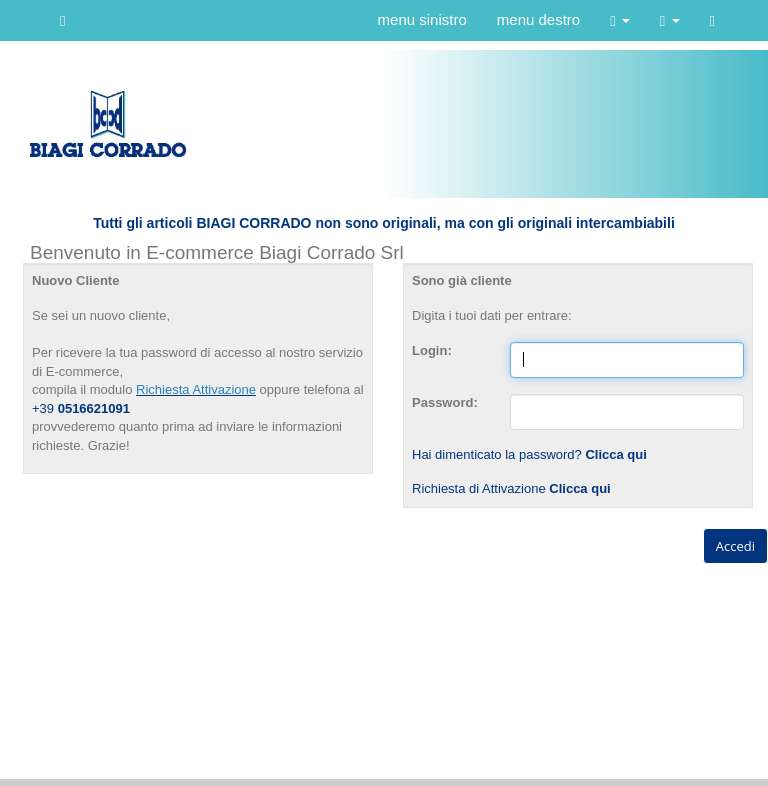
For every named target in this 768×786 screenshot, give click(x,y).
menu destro (538, 19)
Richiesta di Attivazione (511, 488)
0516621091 (94, 408)
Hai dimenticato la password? (529, 454)
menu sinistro (422, 19)
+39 (45, 408)
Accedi (735, 546)
